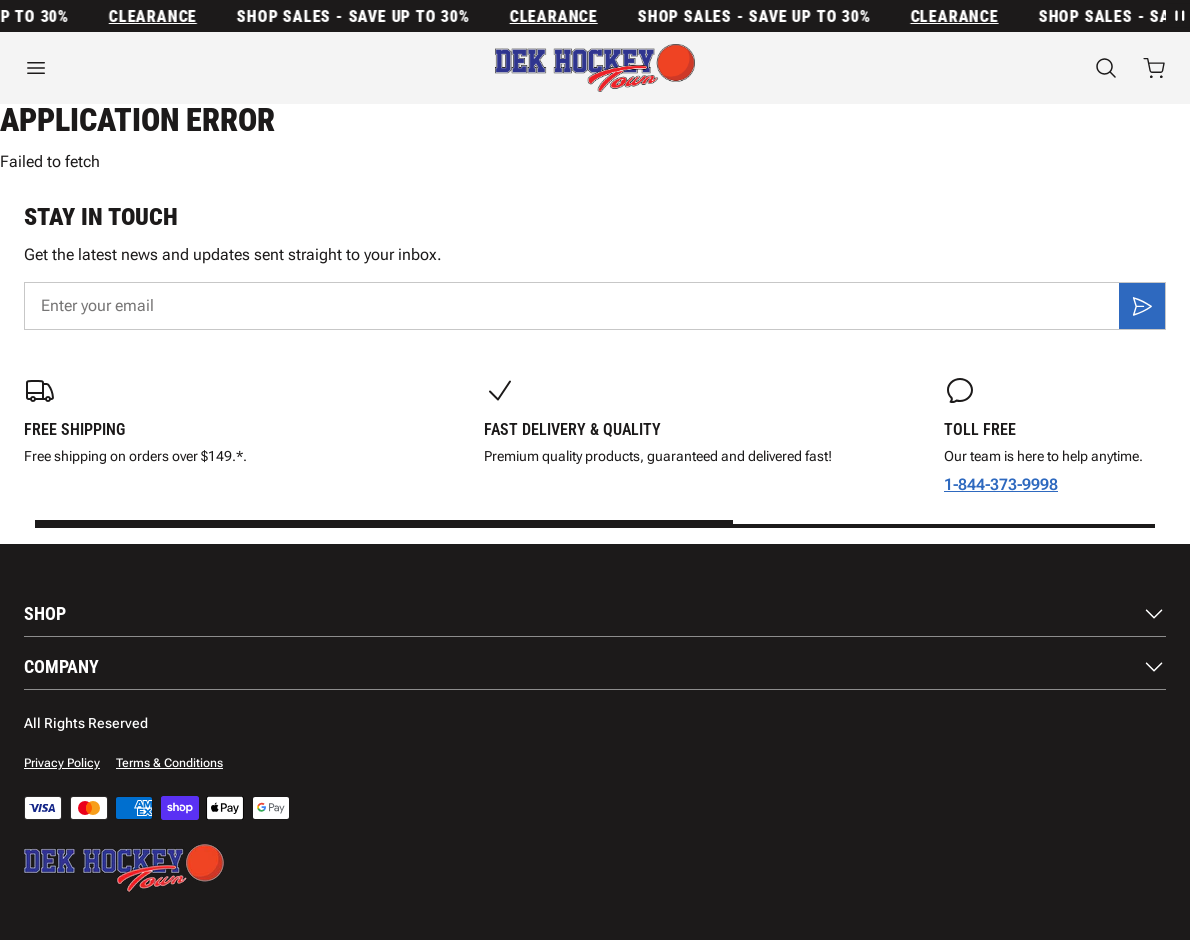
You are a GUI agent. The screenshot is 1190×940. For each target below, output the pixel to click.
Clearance (159, 16)
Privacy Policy (62, 763)
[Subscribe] (1142, 306)
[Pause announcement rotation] (1178, 16)
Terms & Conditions (169, 763)
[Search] (1106, 68)
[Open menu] (198, 68)
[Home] (595, 68)
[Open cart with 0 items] (1154, 68)
